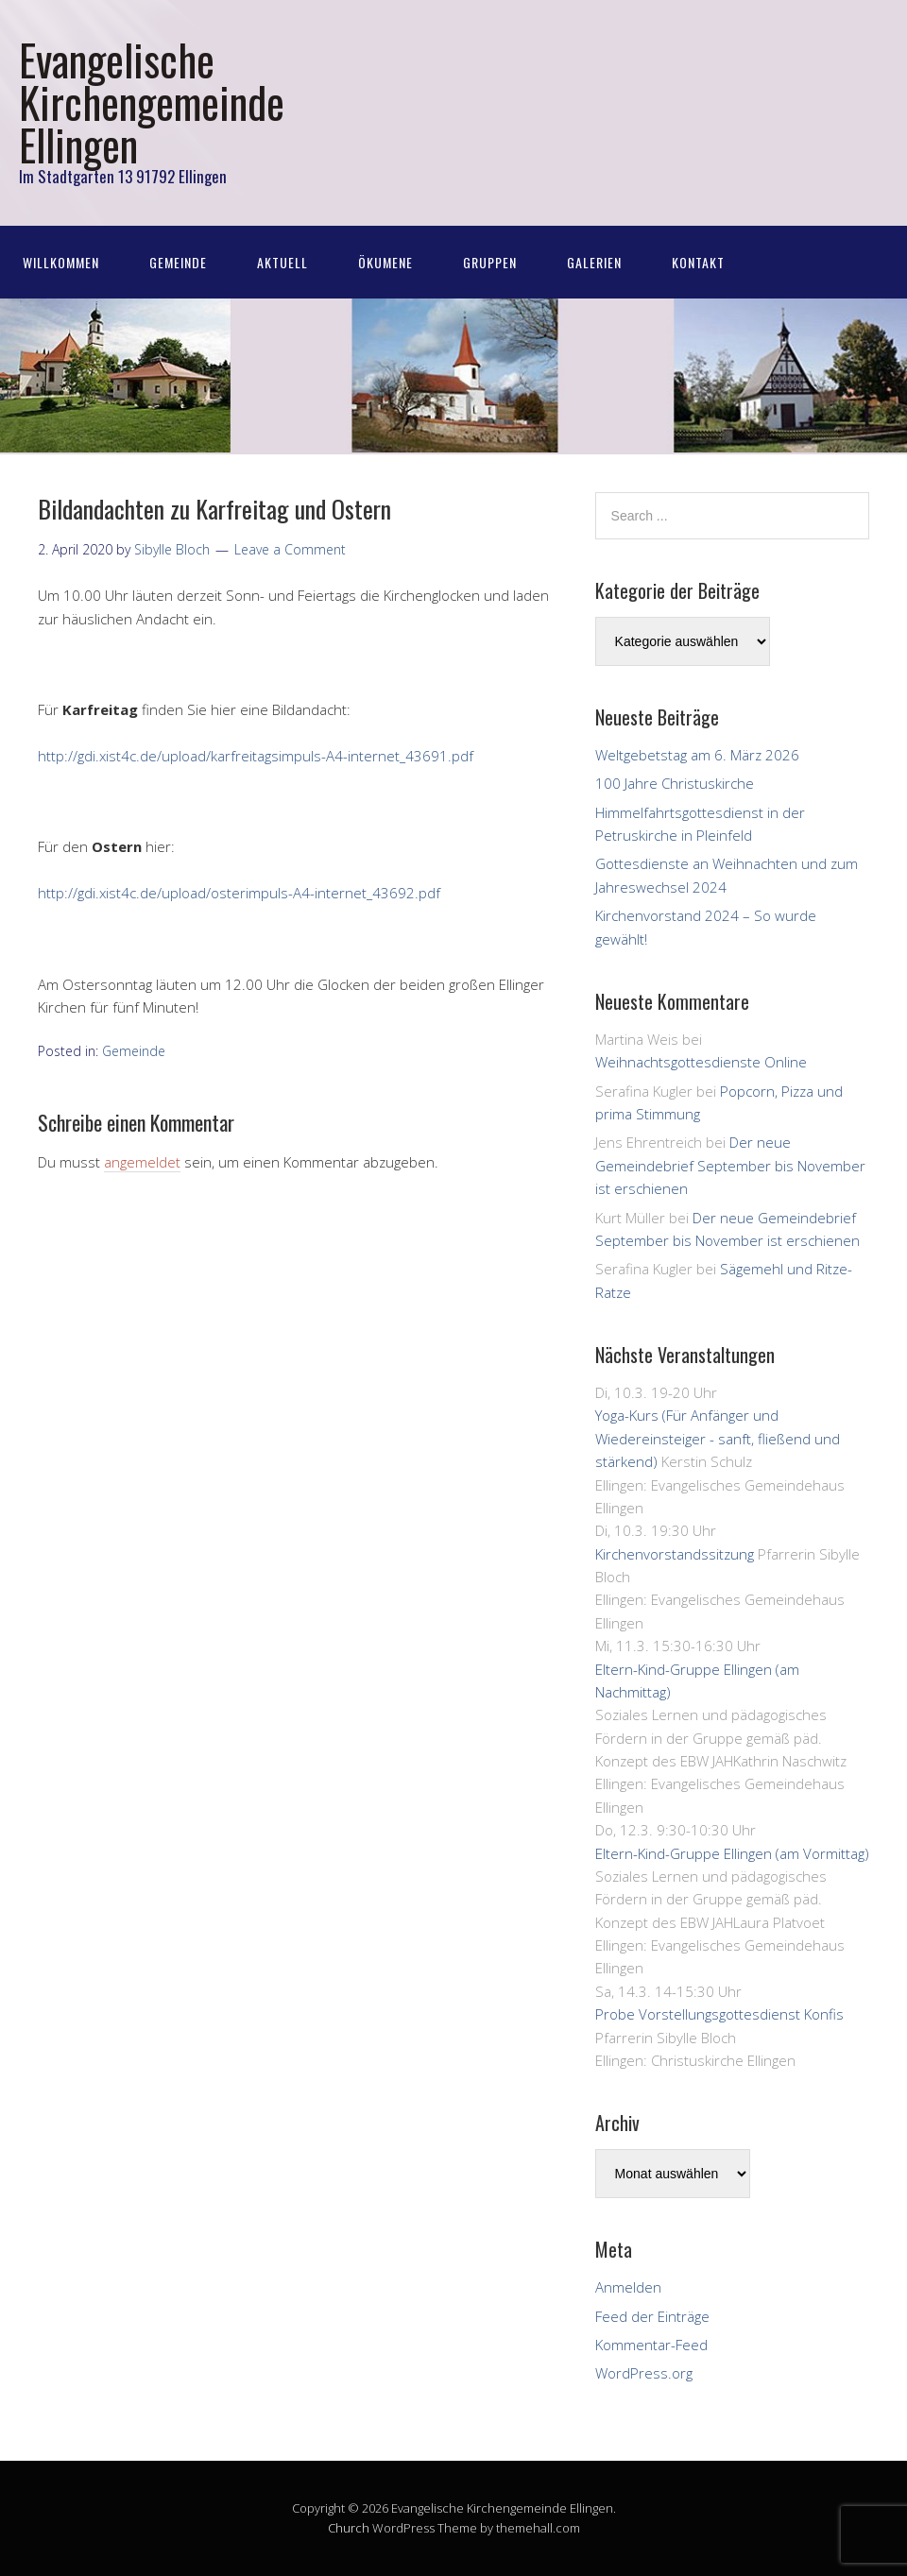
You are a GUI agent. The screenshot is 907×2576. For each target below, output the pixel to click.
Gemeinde (178, 262)
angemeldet (142, 1161)
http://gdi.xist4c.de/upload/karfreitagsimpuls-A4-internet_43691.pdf (255, 755)
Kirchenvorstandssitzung (674, 1553)
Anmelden (628, 2286)
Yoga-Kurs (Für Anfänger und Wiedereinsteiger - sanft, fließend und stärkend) (717, 1438)
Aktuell (282, 262)
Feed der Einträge (652, 2316)
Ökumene (385, 262)
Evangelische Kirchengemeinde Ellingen (151, 101)
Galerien (594, 262)
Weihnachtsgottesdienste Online (701, 1061)
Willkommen (61, 262)
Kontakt (698, 262)
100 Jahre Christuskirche (674, 783)
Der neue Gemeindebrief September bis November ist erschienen (730, 1165)
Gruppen (490, 262)
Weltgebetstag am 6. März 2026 (697, 754)
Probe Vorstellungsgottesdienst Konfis (719, 2014)
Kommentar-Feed (651, 2344)
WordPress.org (644, 2372)
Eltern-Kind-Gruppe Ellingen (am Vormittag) (732, 1853)
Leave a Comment (290, 549)
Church (348, 2527)
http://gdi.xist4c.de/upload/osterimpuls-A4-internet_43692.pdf (239, 892)
